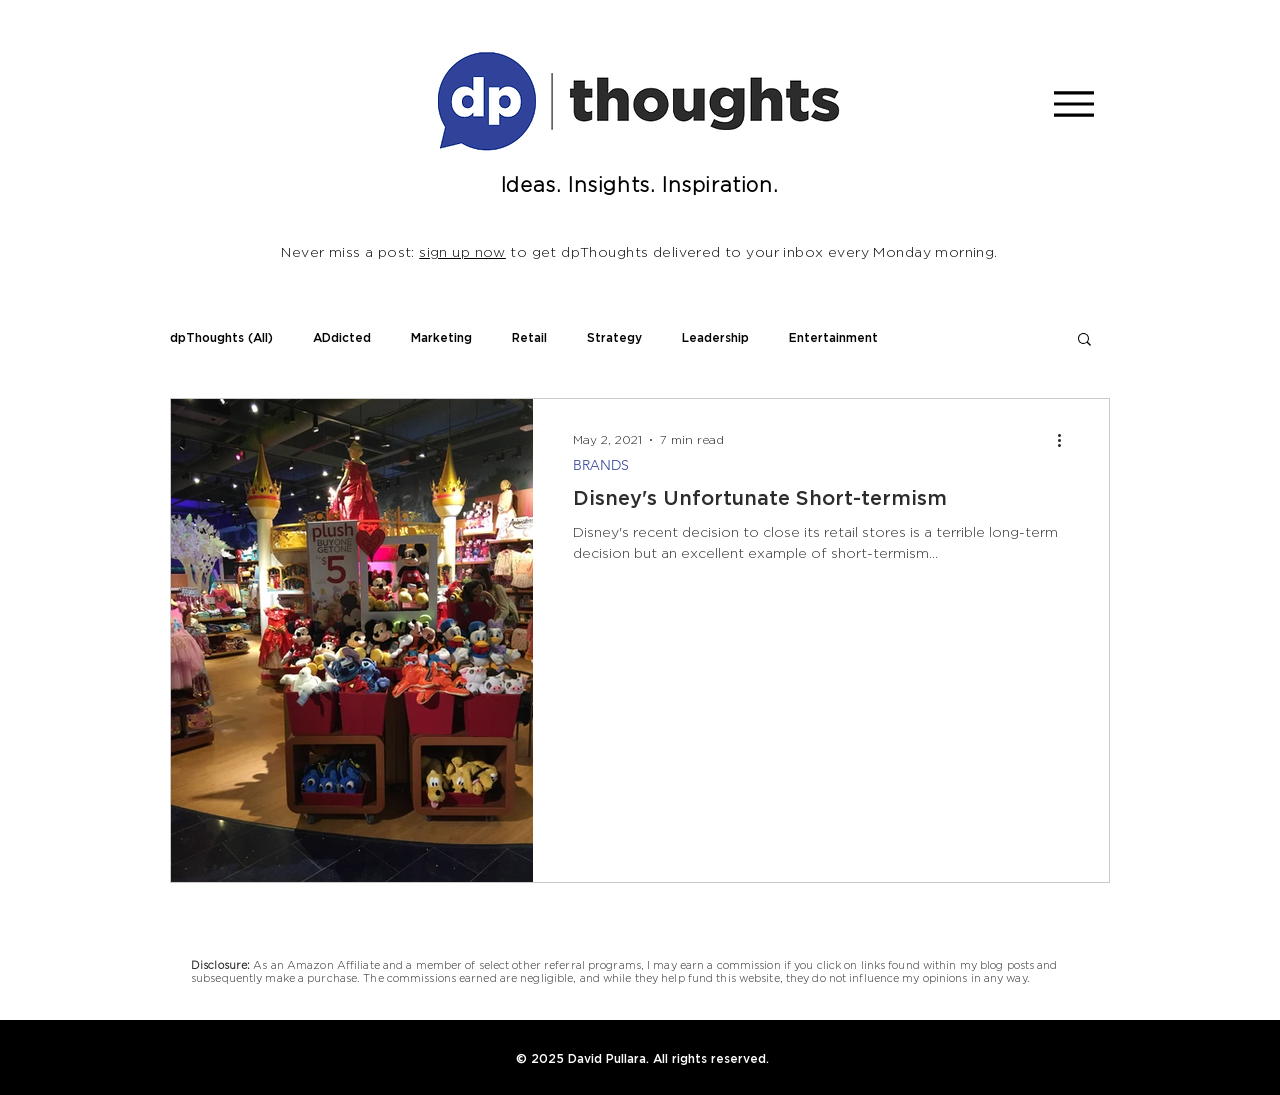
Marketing (441, 338)
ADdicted (342, 338)
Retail (529, 338)
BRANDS (601, 465)
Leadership (715, 338)
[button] (1084, 340)
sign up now (462, 253)
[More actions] (1066, 440)
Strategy (614, 338)
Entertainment (833, 338)
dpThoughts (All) (221, 338)
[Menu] (1073, 103)
